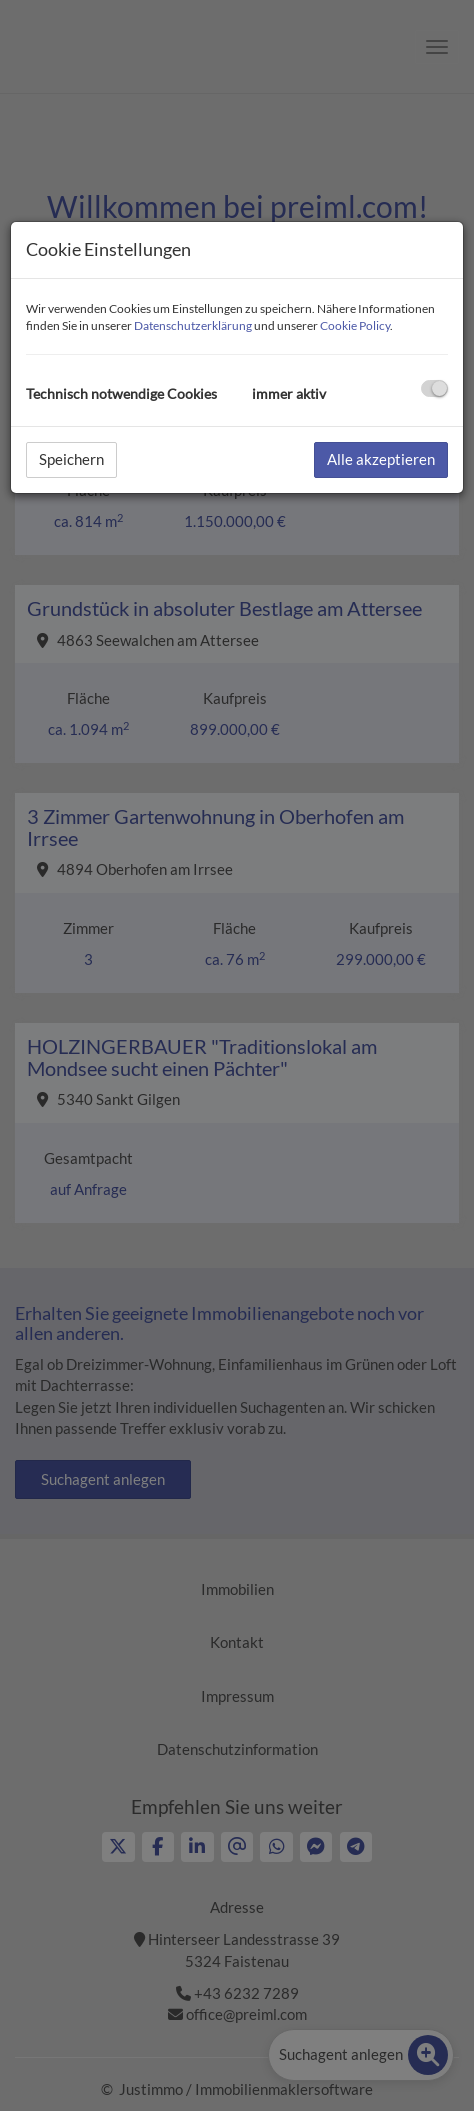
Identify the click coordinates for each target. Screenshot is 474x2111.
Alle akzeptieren (381, 459)
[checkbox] (434, 388)
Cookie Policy (355, 325)
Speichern (71, 459)
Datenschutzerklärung (193, 325)
